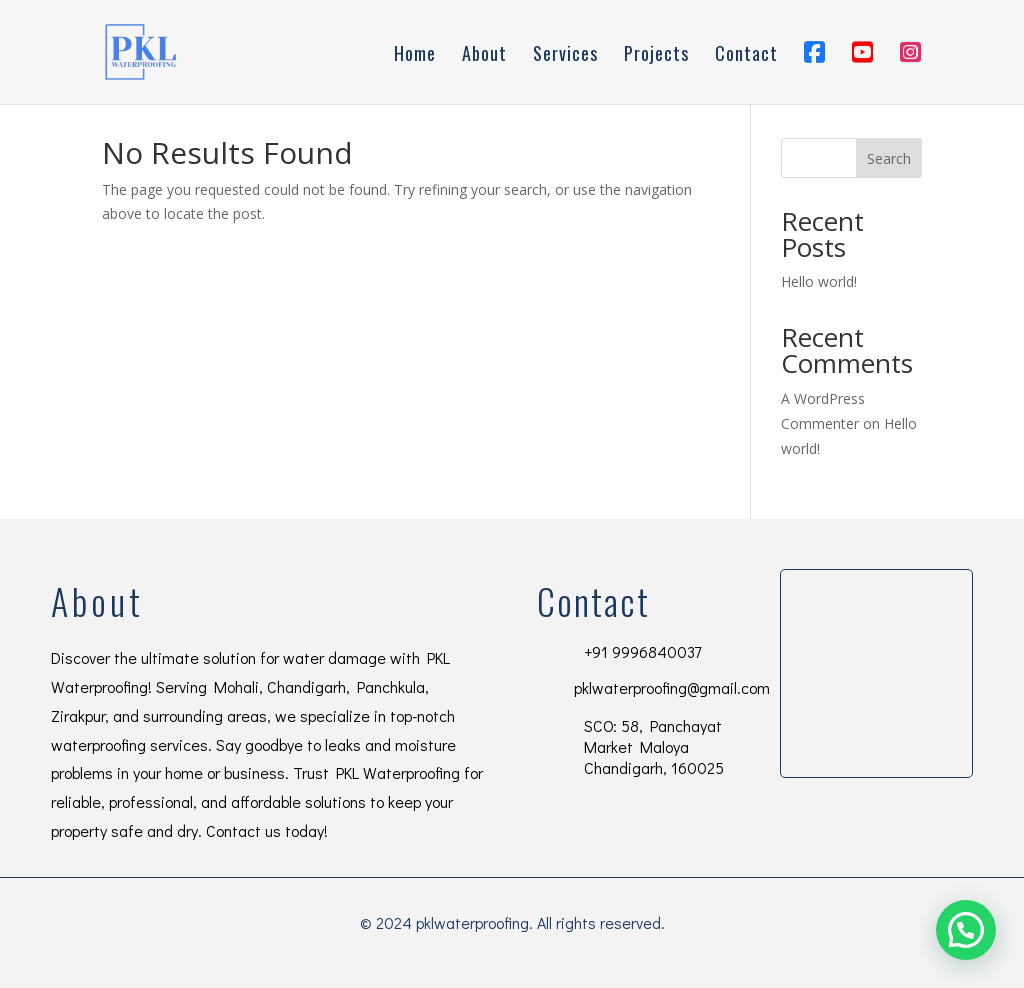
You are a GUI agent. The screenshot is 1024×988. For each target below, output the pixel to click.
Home (415, 56)
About (484, 56)
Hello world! (819, 281)
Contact (746, 56)
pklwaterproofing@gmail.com (672, 687)
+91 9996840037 (642, 651)
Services (565, 56)
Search (889, 158)
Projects (656, 56)
